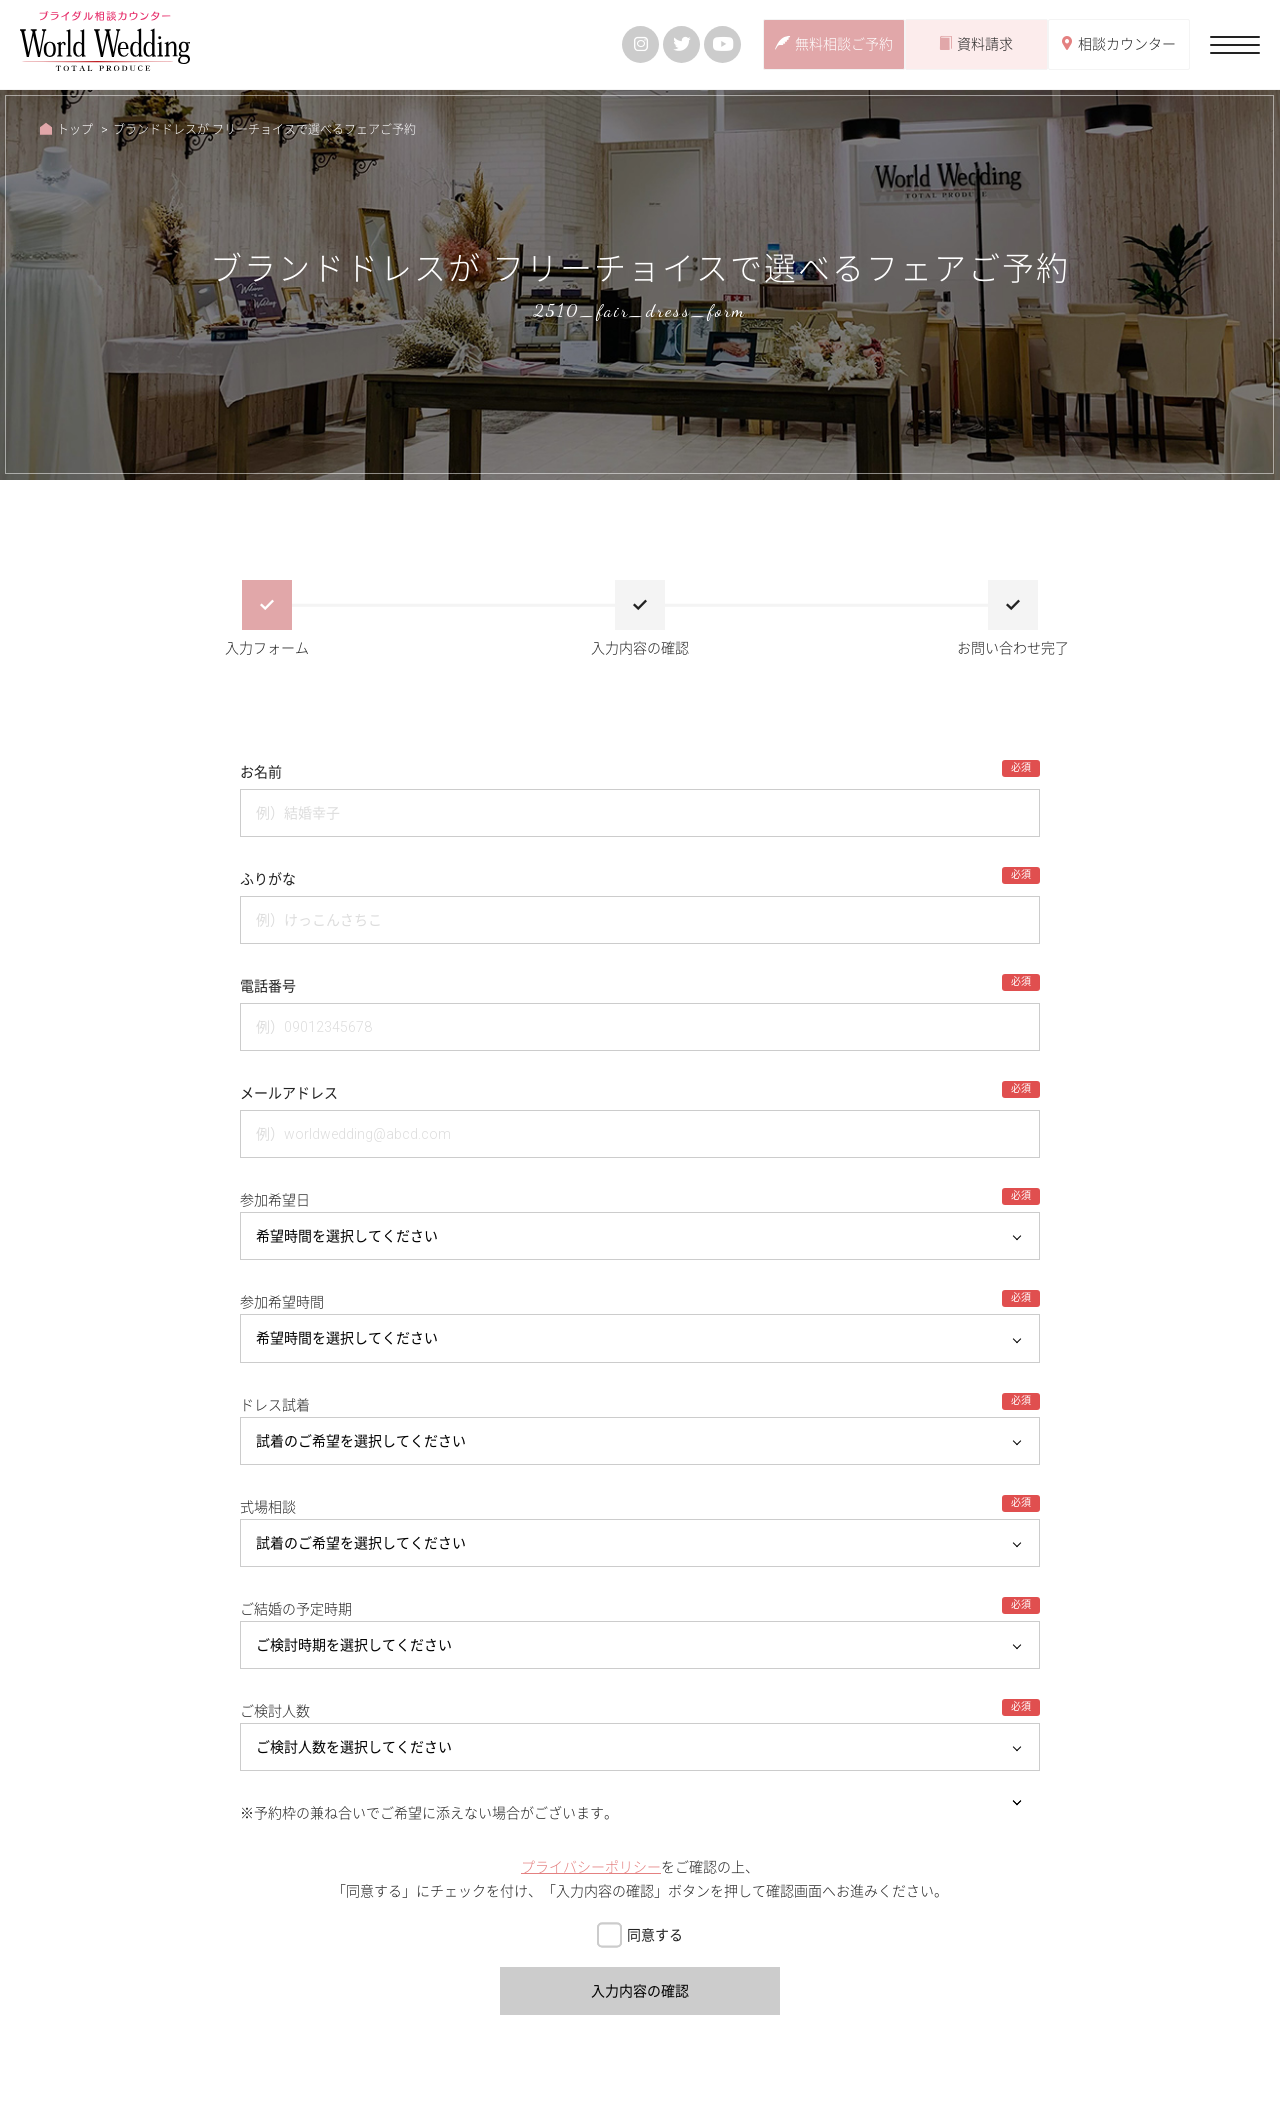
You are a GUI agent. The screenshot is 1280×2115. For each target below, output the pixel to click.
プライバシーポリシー (591, 1867)
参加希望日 (275, 1200)
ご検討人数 (275, 1711)
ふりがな (268, 879)
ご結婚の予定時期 (296, 1609)
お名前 (261, 772)
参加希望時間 (282, 1302)
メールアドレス (289, 1093)
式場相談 (268, 1507)
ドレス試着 (275, 1405)
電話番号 (268, 986)
